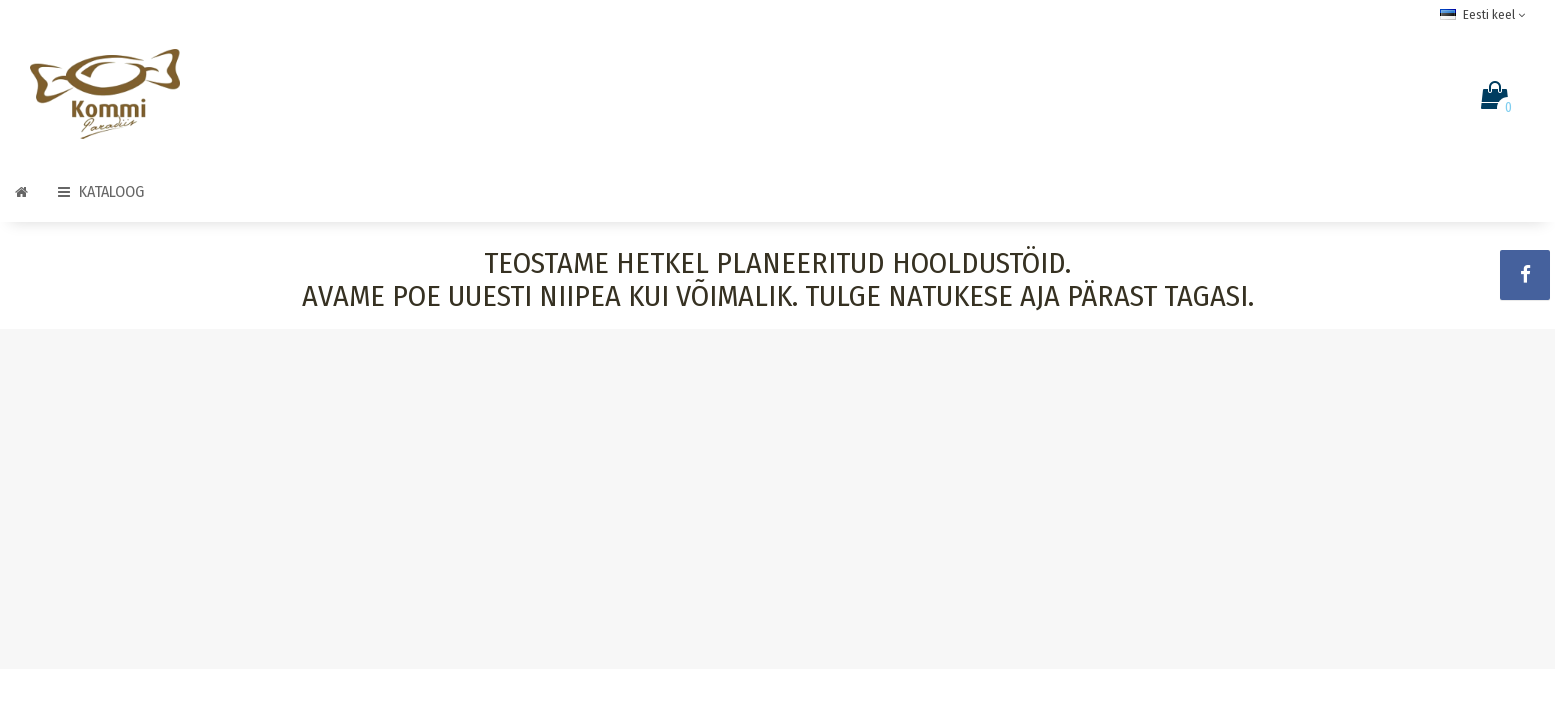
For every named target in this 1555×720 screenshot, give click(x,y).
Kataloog (101, 191)
